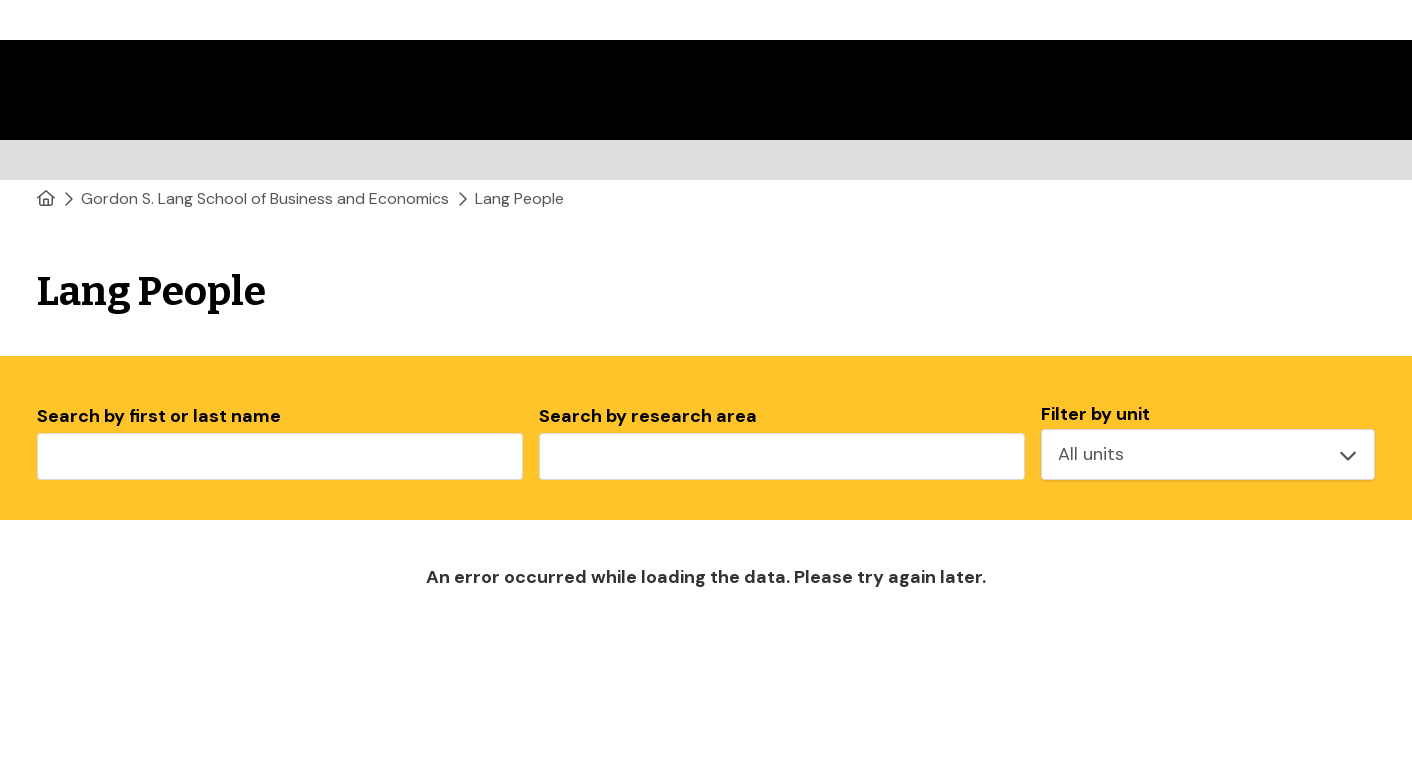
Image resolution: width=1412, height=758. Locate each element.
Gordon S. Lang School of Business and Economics (265, 198)
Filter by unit (1095, 414)
